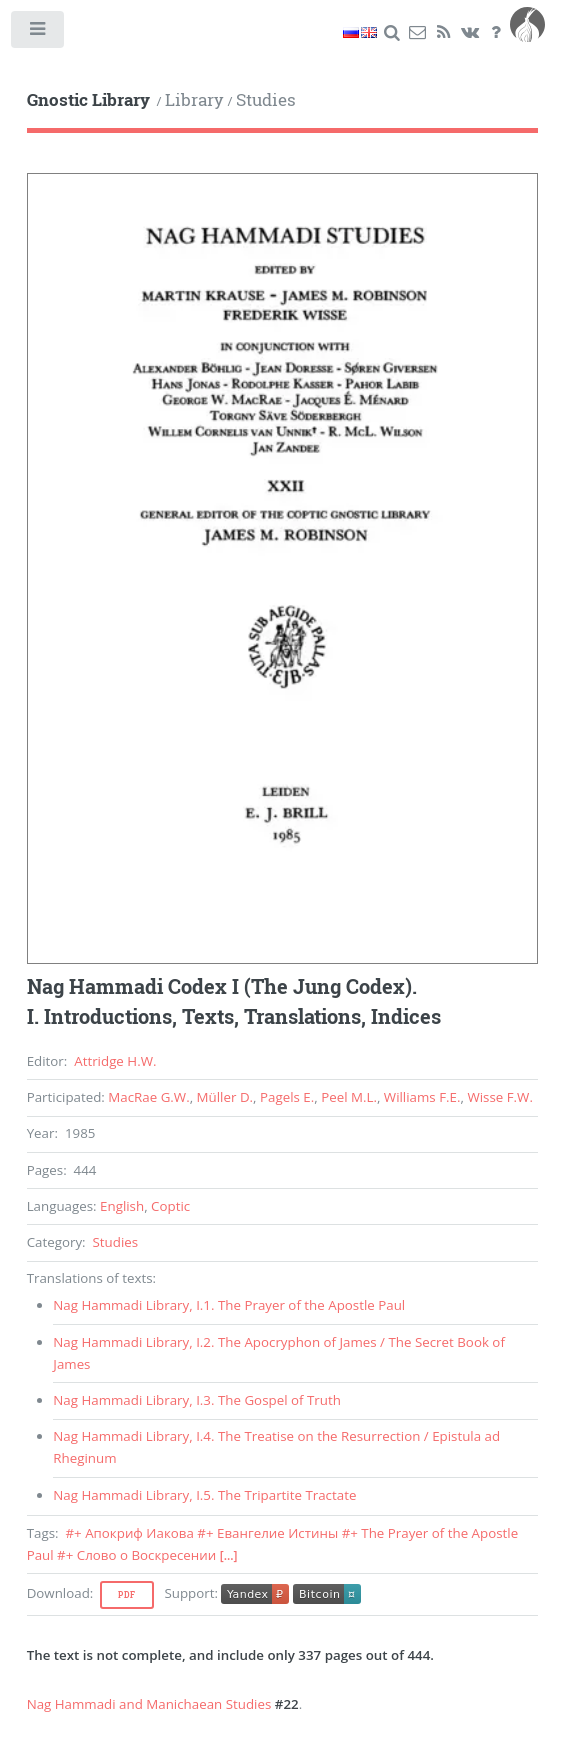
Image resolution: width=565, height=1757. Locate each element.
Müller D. (225, 1097)
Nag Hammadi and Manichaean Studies (149, 1704)
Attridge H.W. (115, 1061)
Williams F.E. (422, 1097)
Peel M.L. (349, 1097)
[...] (229, 1555)
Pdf (127, 1595)
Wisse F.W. (500, 1097)
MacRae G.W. (148, 1097)
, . (229, 1305)
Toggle (38, 33)
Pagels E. (287, 1097)
